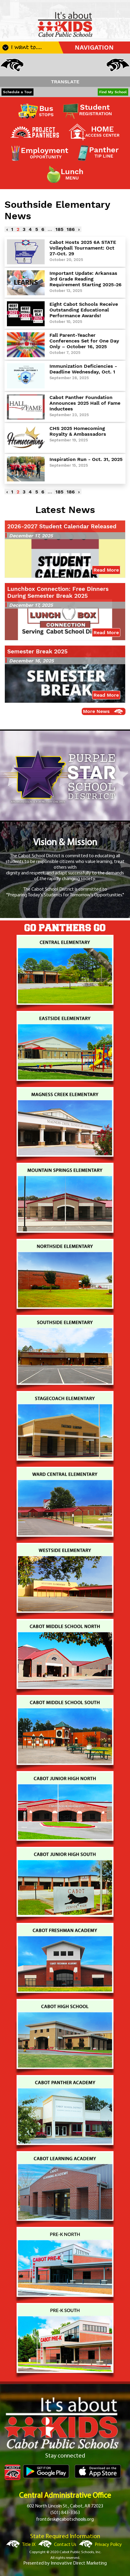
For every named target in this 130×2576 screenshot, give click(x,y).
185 (59, 229)
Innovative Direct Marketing (79, 2563)
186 (71, 229)
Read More (106, 570)
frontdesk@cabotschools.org (65, 2519)
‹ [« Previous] (7, 229)
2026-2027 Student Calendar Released (61, 526)
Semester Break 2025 (37, 651)
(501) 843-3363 (65, 2512)
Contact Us (65, 2544)
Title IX (29, 2544)
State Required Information (65, 2537)
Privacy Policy (108, 2544)
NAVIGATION (94, 47)
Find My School (113, 92)
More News (96, 711)
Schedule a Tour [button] (17, 92)
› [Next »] (79, 229)
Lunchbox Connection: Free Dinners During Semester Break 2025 (58, 592)
